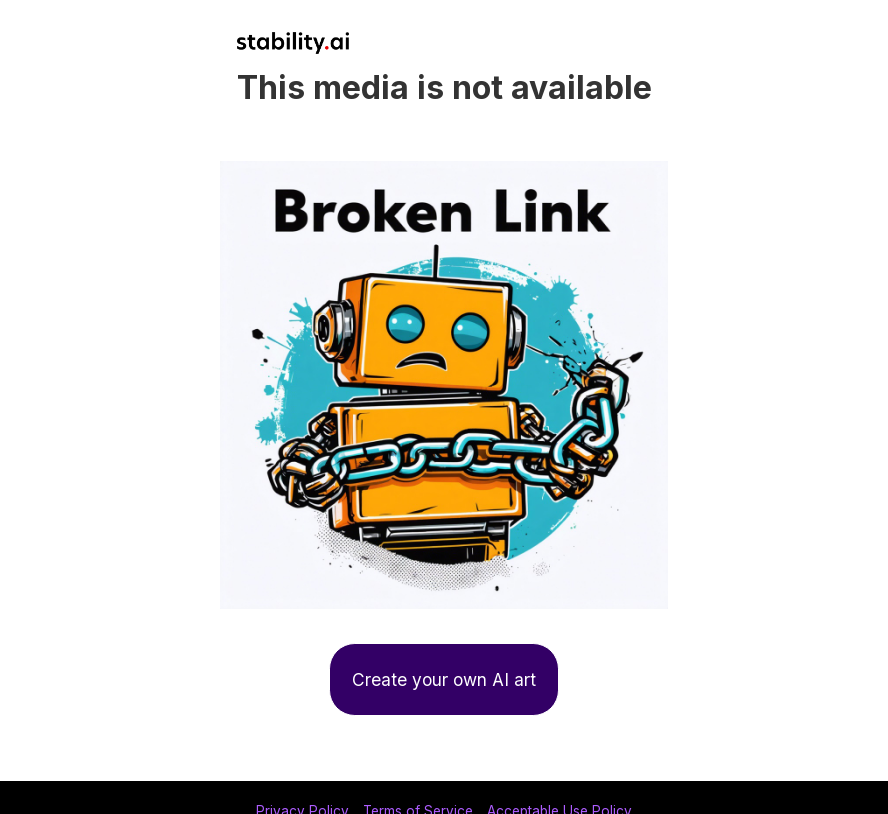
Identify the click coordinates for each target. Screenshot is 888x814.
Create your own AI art (444, 679)
